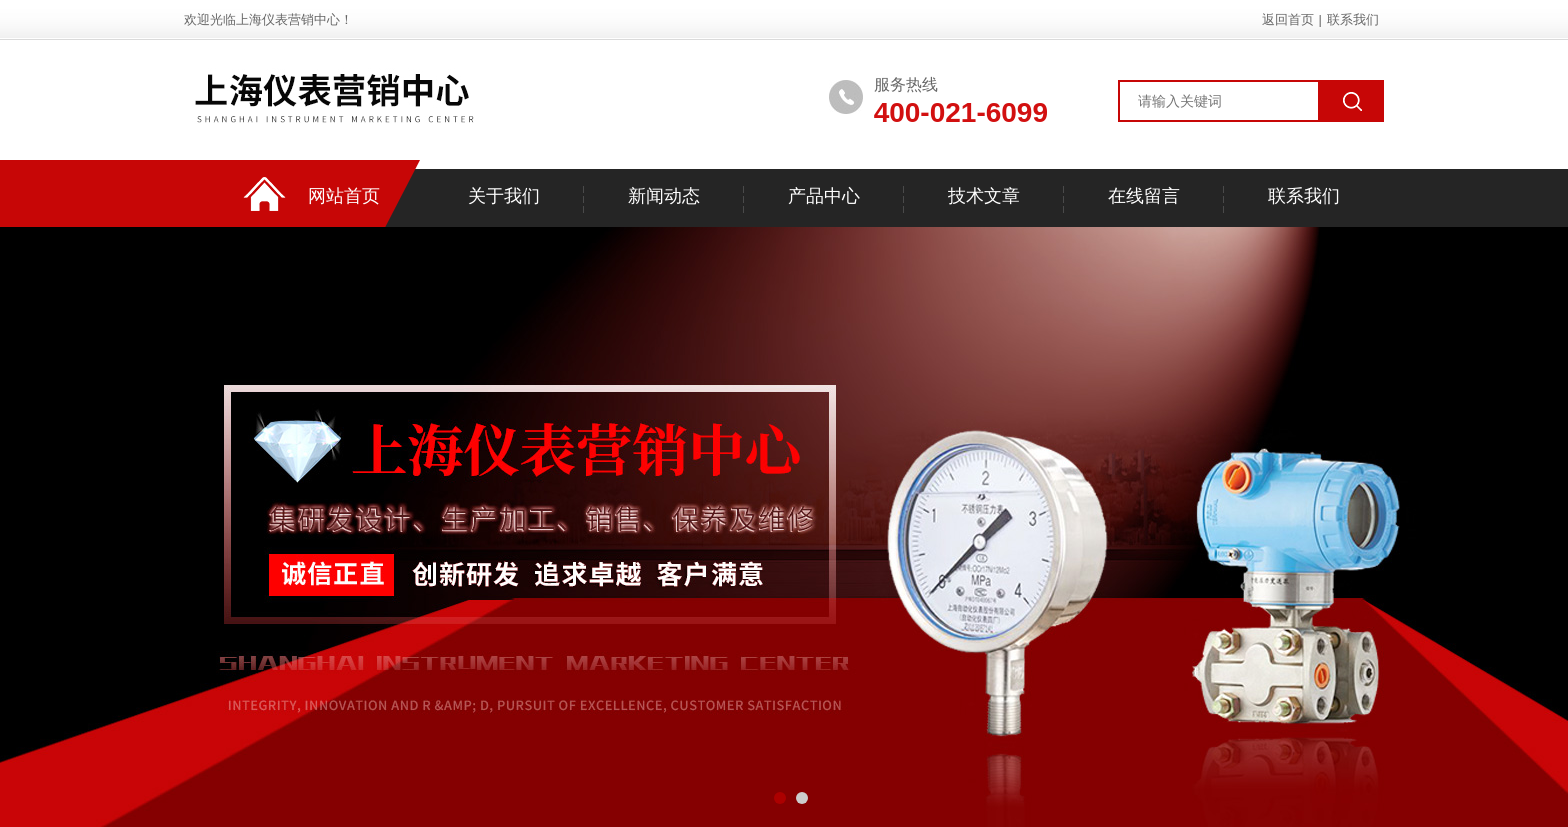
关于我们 (504, 196)
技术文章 (984, 196)
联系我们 (1353, 19)
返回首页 (1288, 19)
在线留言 (1144, 196)
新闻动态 (664, 196)
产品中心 (824, 196)
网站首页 (344, 196)
